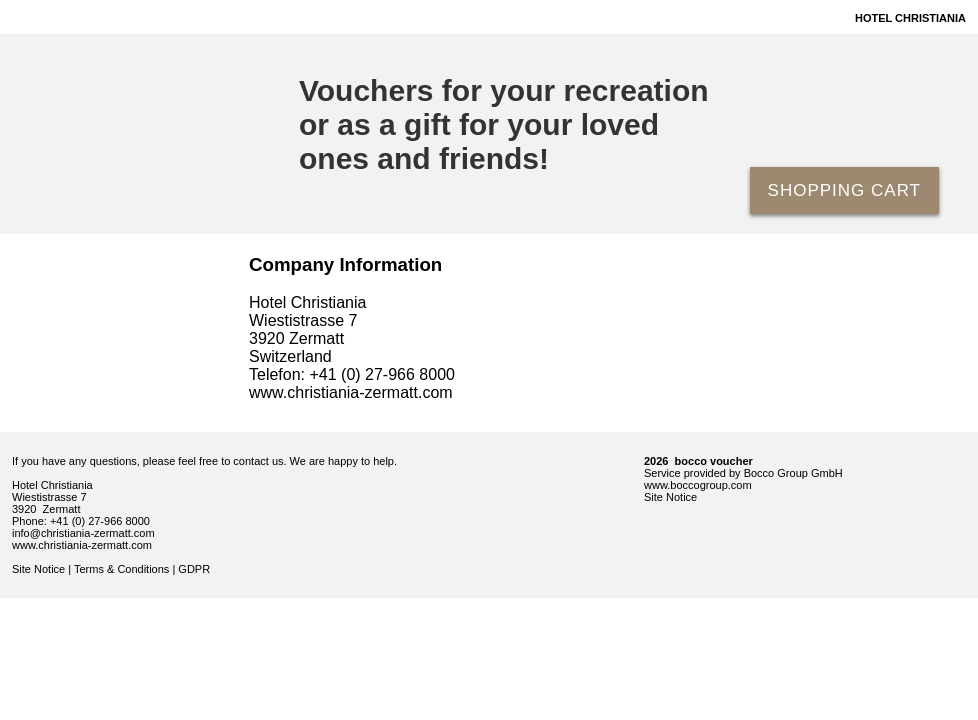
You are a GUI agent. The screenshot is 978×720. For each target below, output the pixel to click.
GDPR (194, 569)
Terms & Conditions (121, 569)
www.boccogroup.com (698, 485)
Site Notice (38, 569)
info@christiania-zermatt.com (83, 533)
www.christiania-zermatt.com (82, 545)
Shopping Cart (844, 190)
